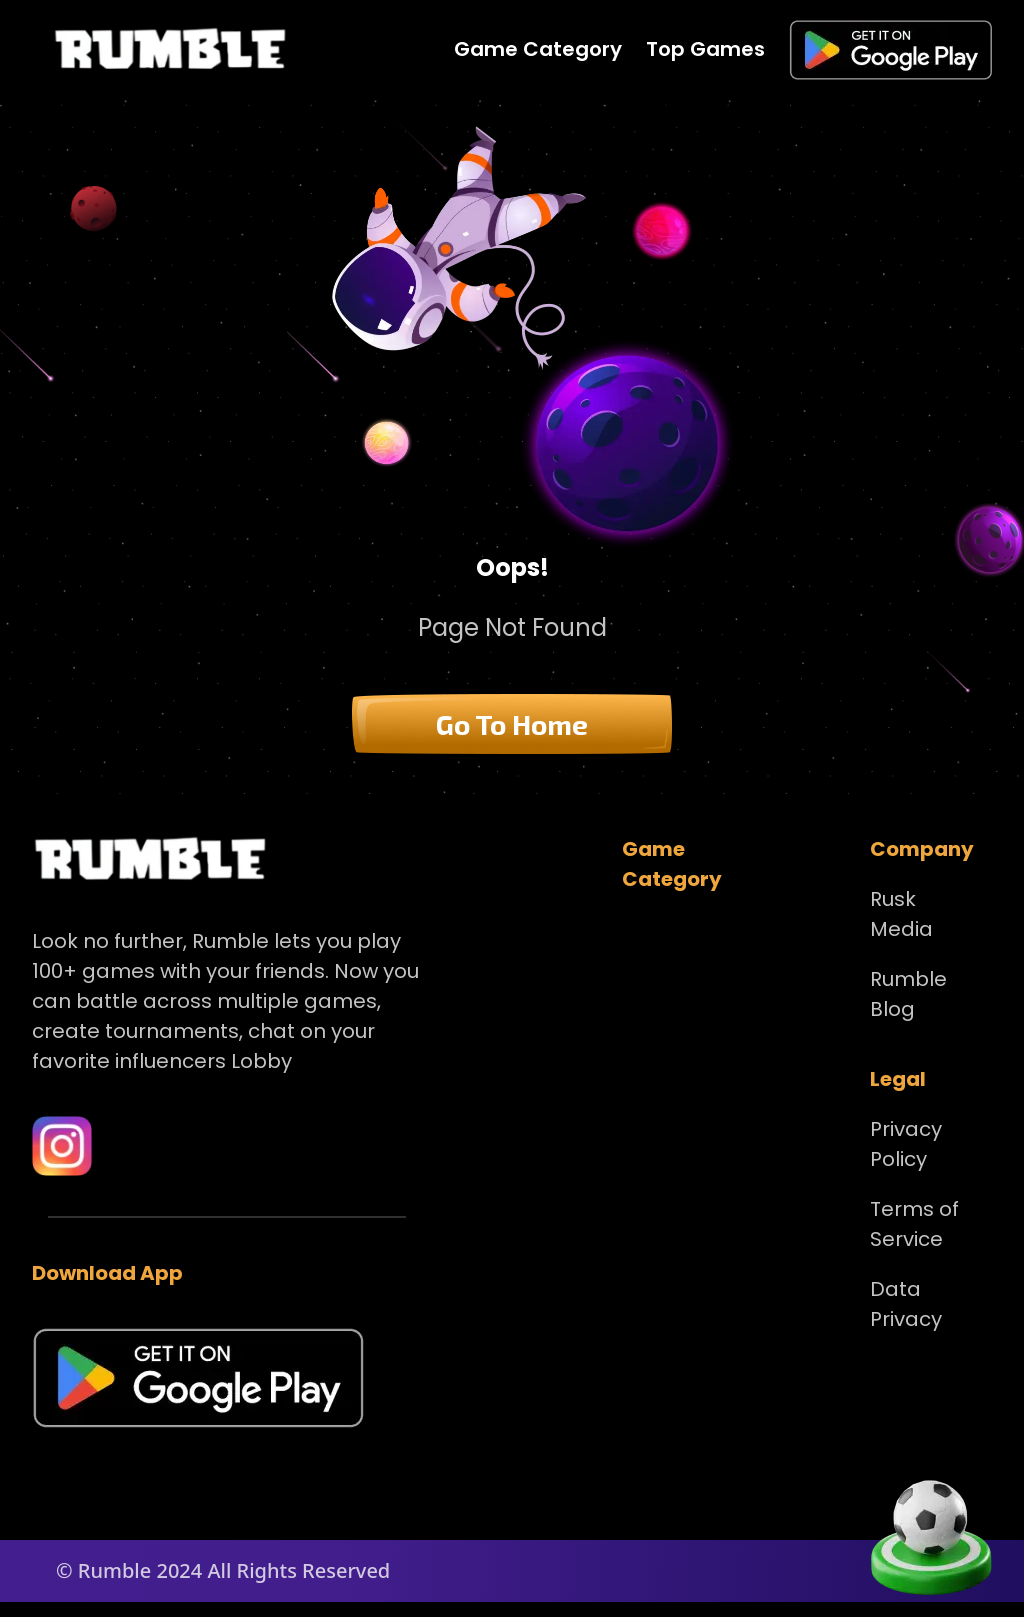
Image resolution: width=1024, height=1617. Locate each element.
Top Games (705, 49)
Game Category (538, 49)
